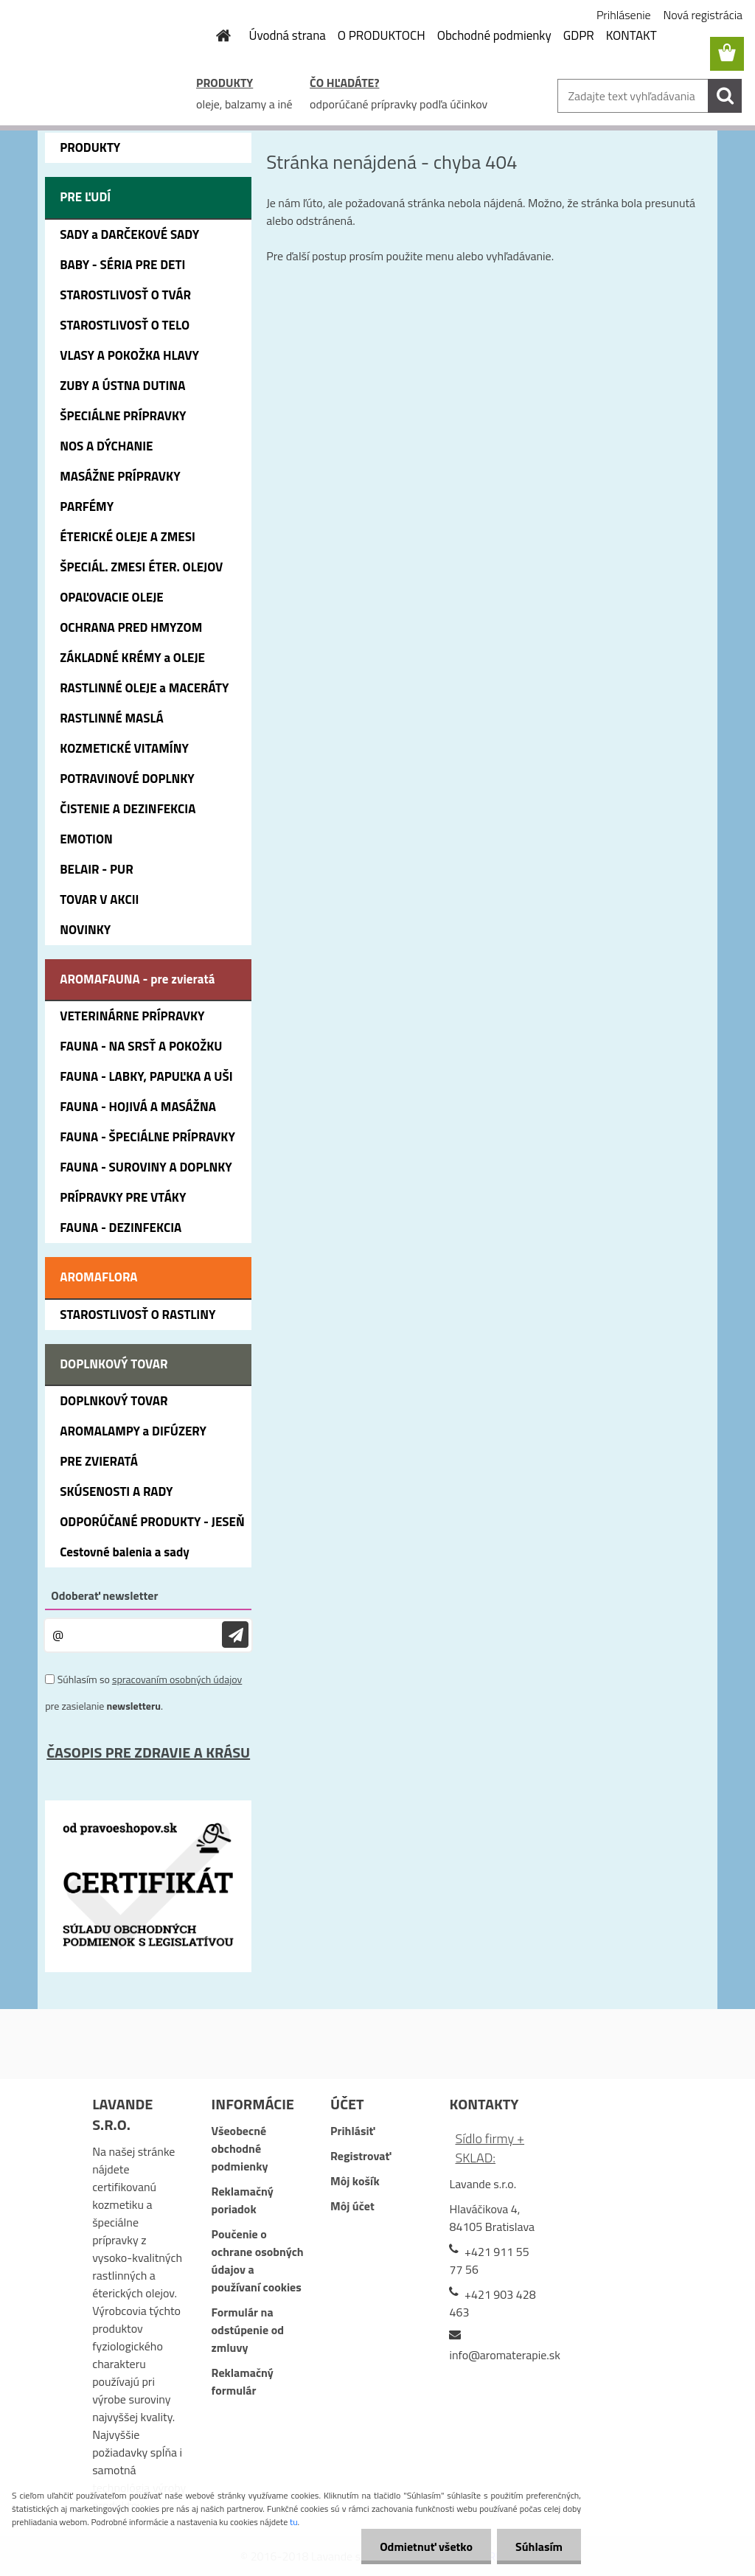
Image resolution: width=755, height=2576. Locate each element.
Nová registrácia (703, 15)
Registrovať (360, 2156)
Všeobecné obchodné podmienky (240, 2148)
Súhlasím (539, 2546)
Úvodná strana (287, 35)
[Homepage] (215, 35)
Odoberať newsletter (104, 1595)
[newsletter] (235, 1635)
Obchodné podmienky (494, 35)
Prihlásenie (623, 15)
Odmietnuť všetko (426, 2546)
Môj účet (352, 2206)
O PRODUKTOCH (381, 35)
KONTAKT (631, 35)
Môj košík (355, 2181)
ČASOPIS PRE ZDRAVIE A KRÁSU (148, 1752)
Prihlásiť (352, 2131)
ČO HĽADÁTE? (344, 82)
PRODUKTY (224, 82)
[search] (725, 96)
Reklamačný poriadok (243, 2200)
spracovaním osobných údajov (177, 1679)
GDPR (578, 35)
